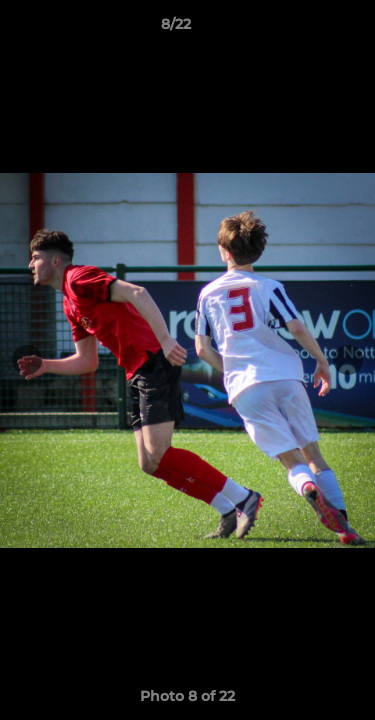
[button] (303, 29)
